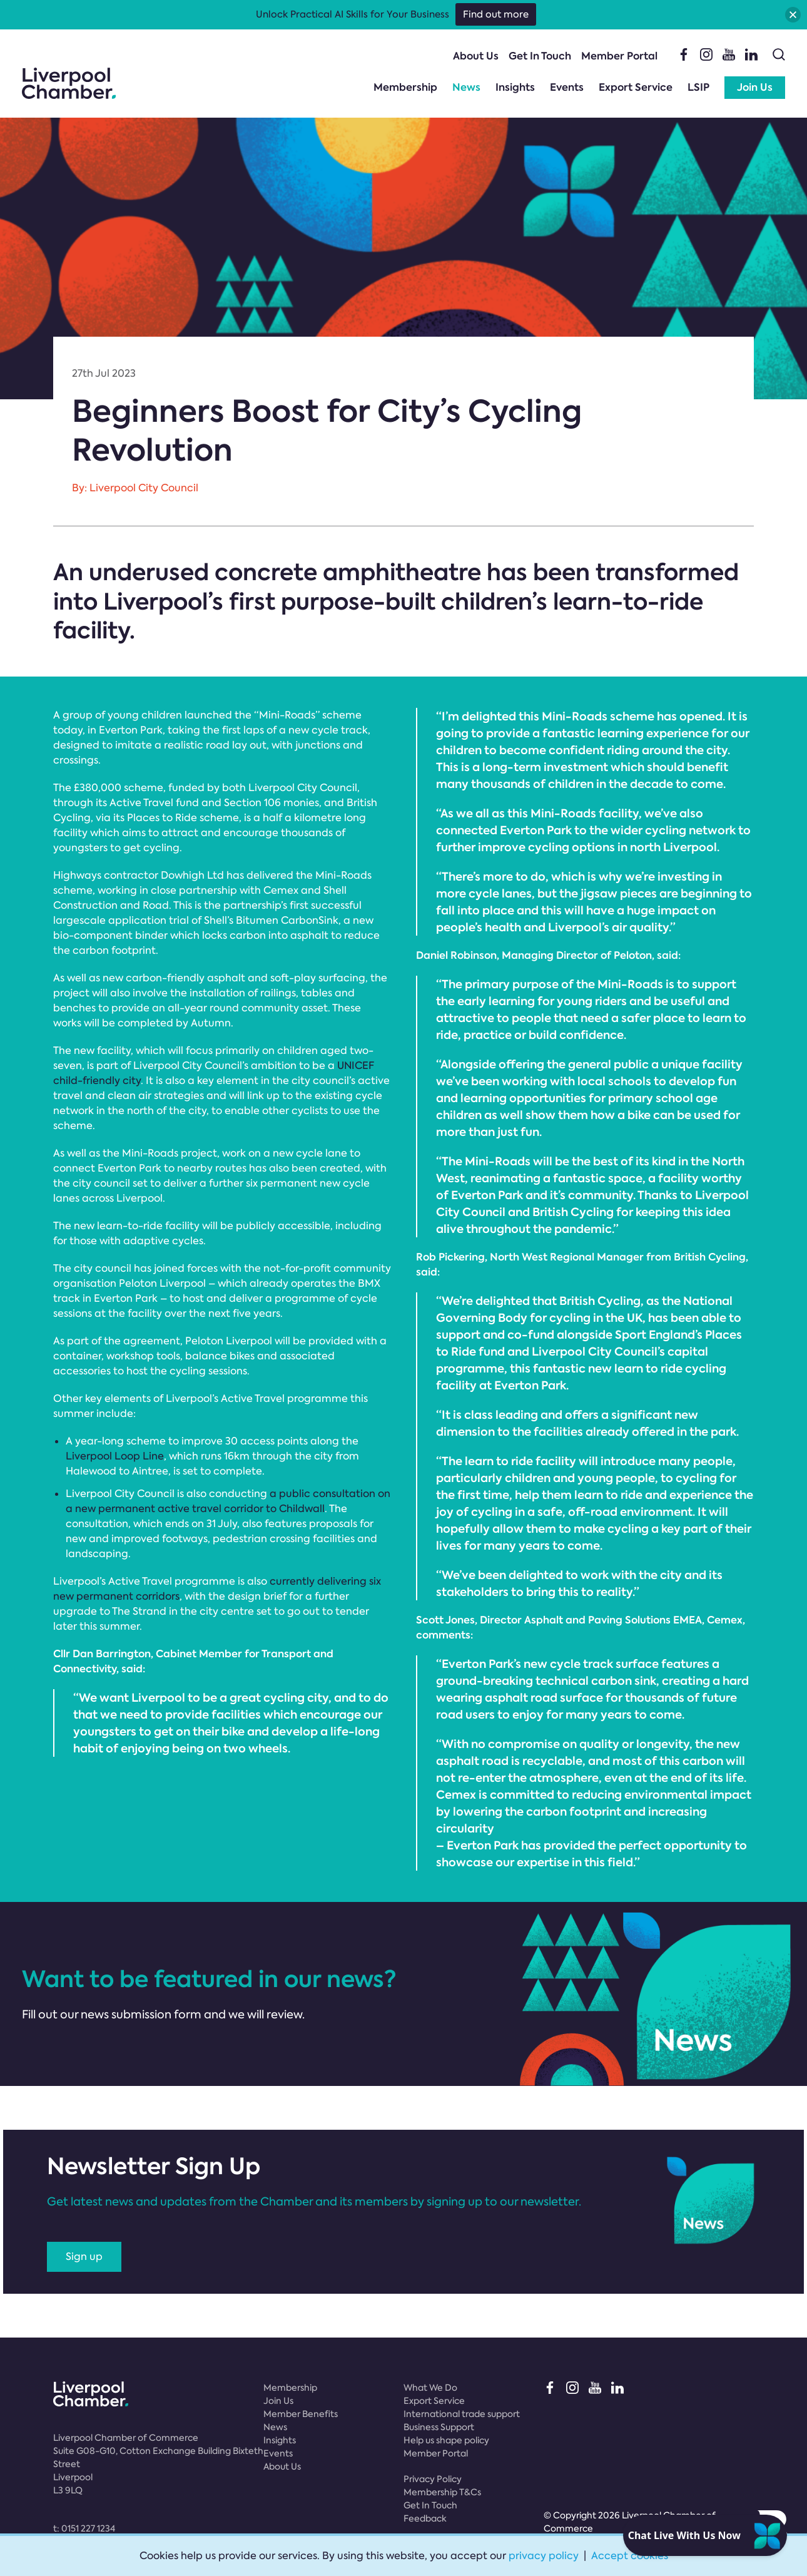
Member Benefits (300, 2414)
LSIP (698, 87)
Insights (515, 87)
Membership (405, 87)
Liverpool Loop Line (115, 1456)
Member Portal (619, 56)
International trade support (462, 2414)
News (466, 87)
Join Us (755, 87)
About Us (476, 56)
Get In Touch (540, 56)
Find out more (496, 14)
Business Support (439, 2427)
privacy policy (544, 2555)
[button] (793, 15)
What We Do (430, 2387)
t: (84, 2528)
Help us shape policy (446, 2440)
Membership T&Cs (442, 2492)
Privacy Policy (433, 2479)
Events (567, 87)
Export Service (635, 87)
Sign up (84, 2256)
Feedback (425, 2518)
